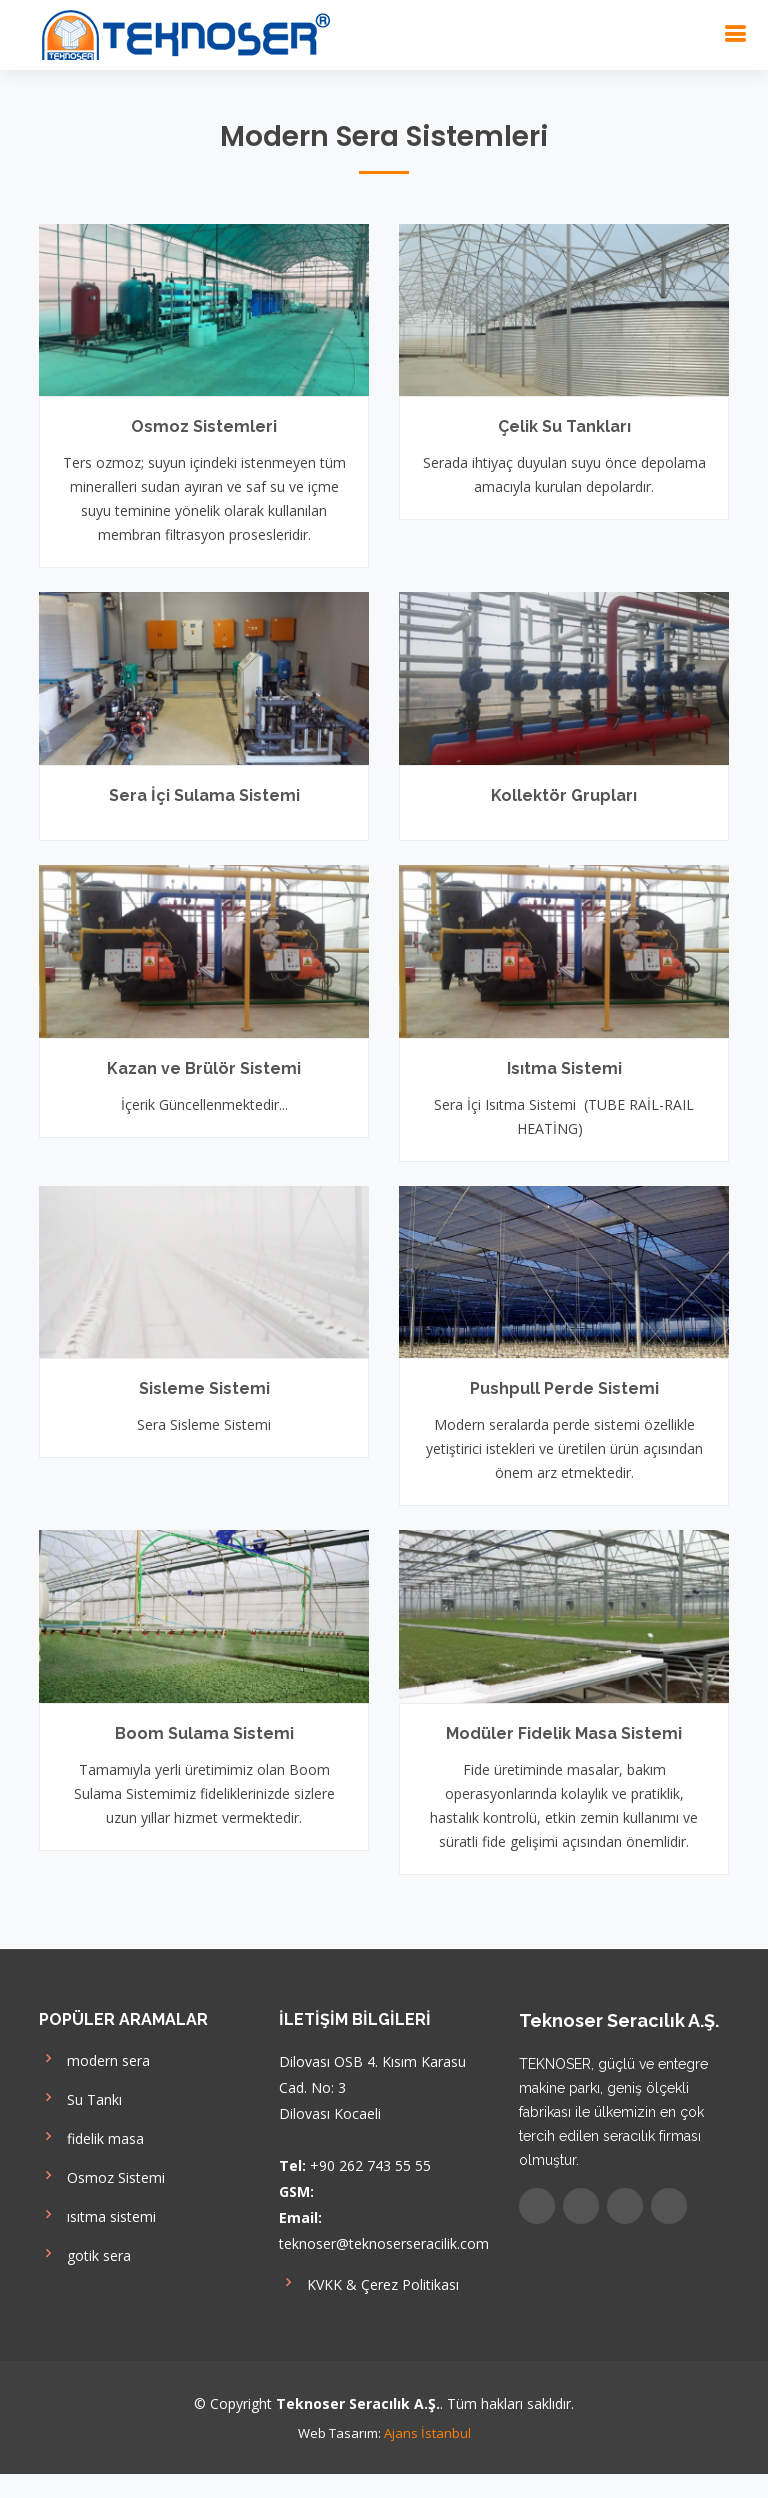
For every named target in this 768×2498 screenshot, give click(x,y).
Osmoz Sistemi (102, 2175)
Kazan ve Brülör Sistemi (204, 1068)
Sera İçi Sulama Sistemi (204, 795)
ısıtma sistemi (97, 2214)
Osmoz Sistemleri (204, 426)
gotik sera (85, 2253)
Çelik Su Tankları (564, 426)
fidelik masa (91, 2136)
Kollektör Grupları (564, 795)
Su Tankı (80, 2097)
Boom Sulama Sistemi (204, 1733)
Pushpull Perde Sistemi (564, 1388)
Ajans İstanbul (427, 2433)
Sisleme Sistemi (204, 1388)
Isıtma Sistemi (564, 1068)
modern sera (94, 2058)
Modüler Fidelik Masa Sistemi (564, 1733)
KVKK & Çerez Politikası (369, 2282)
